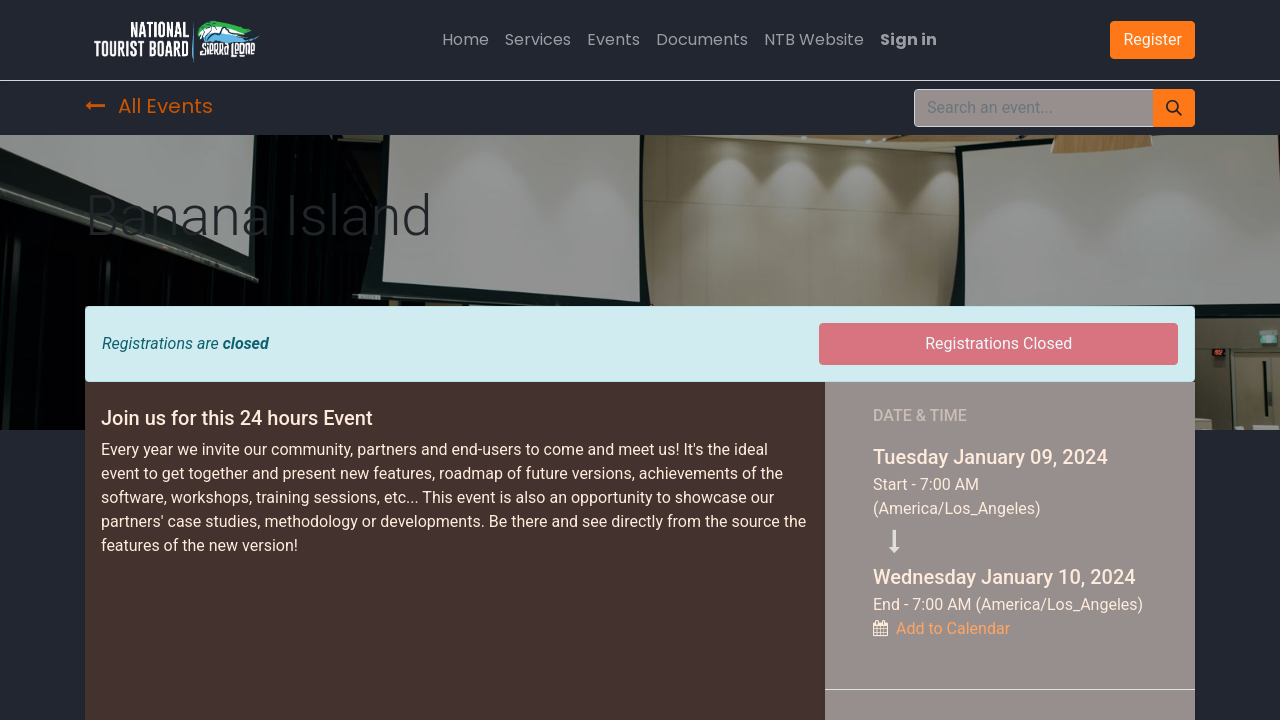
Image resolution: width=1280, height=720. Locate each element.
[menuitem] (465, 40)
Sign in (908, 39)
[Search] (1174, 108)
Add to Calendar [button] (953, 628)
